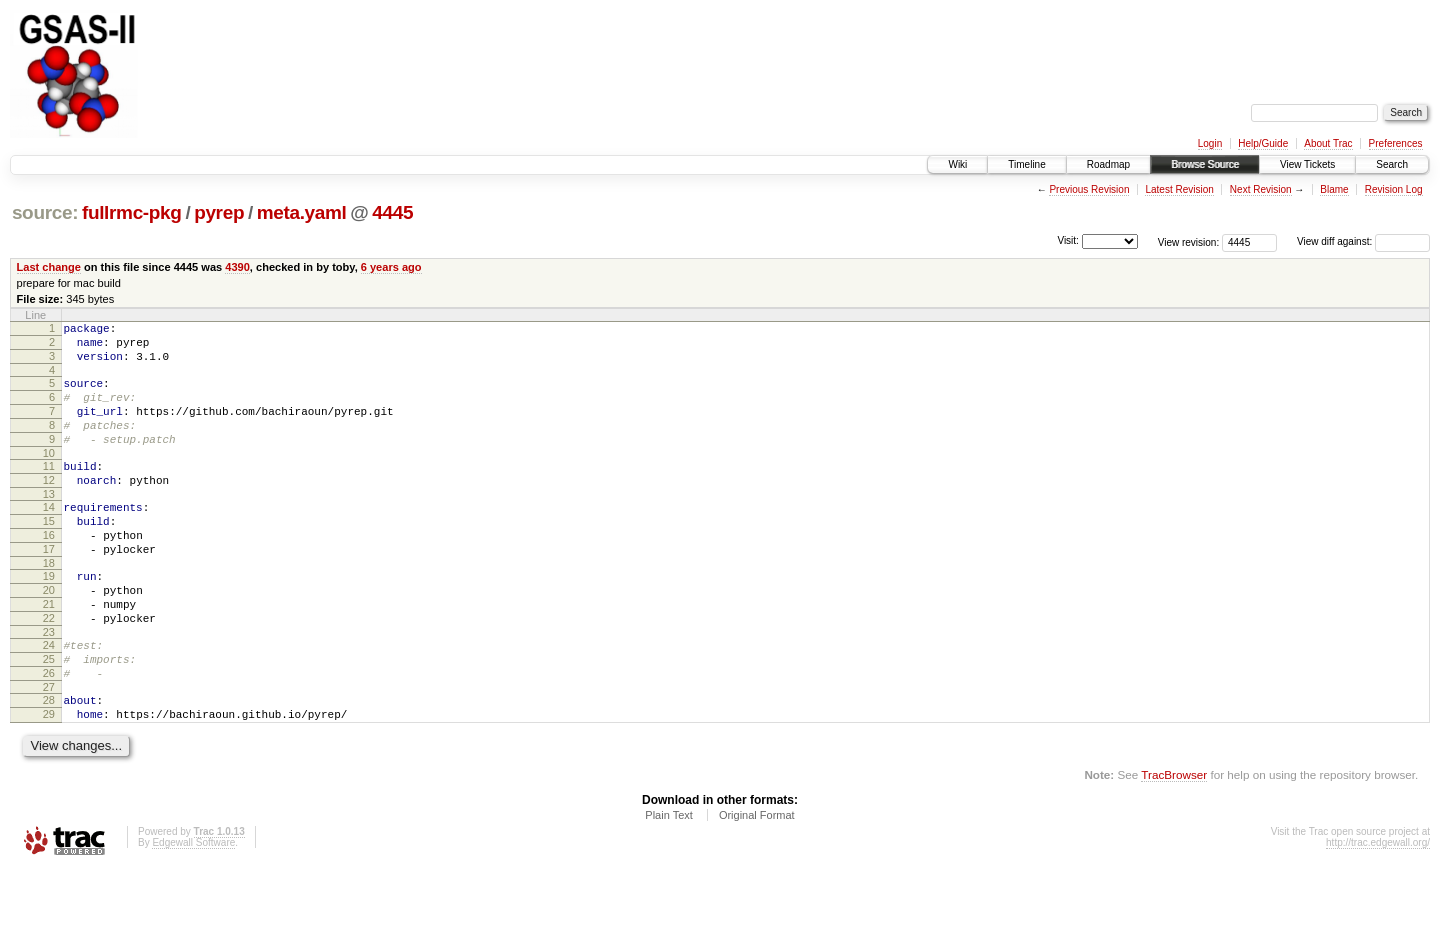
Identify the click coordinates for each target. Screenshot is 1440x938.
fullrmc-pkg (132, 212)
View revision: (1189, 241)
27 (49, 750)
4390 (237, 267)
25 (49, 716)
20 (49, 635)
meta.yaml (302, 212)
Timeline (1026, 164)
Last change (49, 267)
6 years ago (391, 267)
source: (45, 212)
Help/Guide (1263, 143)
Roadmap (1108, 164)
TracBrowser (1174, 843)
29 (49, 780)
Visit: (1068, 240)
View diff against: (1363, 241)
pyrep (219, 212)
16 (49, 571)
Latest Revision (1179, 189)
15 (49, 554)
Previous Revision (1089, 189)
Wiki (957, 164)
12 (49, 507)
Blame (1334, 189)
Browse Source (1205, 164)
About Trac (1328, 143)
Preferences (1396, 143)
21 (49, 652)
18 (49, 605)
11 (49, 490)
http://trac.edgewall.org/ (1378, 911)
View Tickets (1307, 164)
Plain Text (669, 884)
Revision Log (1394, 189)
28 (49, 763)
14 (49, 537)
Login (1210, 143)
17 (49, 588)
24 (49, 699)
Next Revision (1261, 189)
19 (49, 618)
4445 (392, 212)
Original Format (757, 884)
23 (49, 686)
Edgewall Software (193, 911)
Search (1392, 164)
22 (49, 669)
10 (49, 477)
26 (49, 733)
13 (49, 524)
